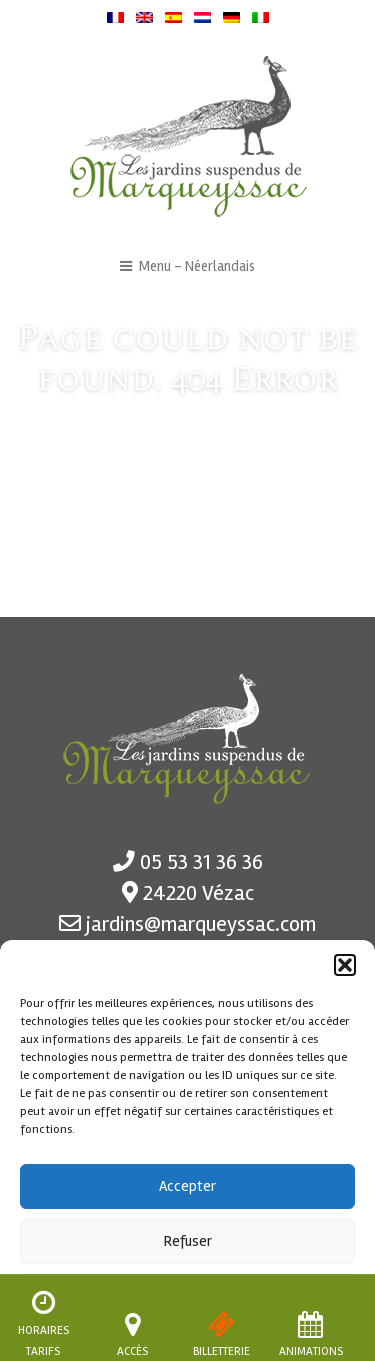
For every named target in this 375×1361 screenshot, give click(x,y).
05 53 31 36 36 (201, 862)
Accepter (187, 1186)
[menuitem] (115, 16)
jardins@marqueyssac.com (201, 924)
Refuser (188, 1241)
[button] (345, 965)
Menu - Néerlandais (188, 266)
